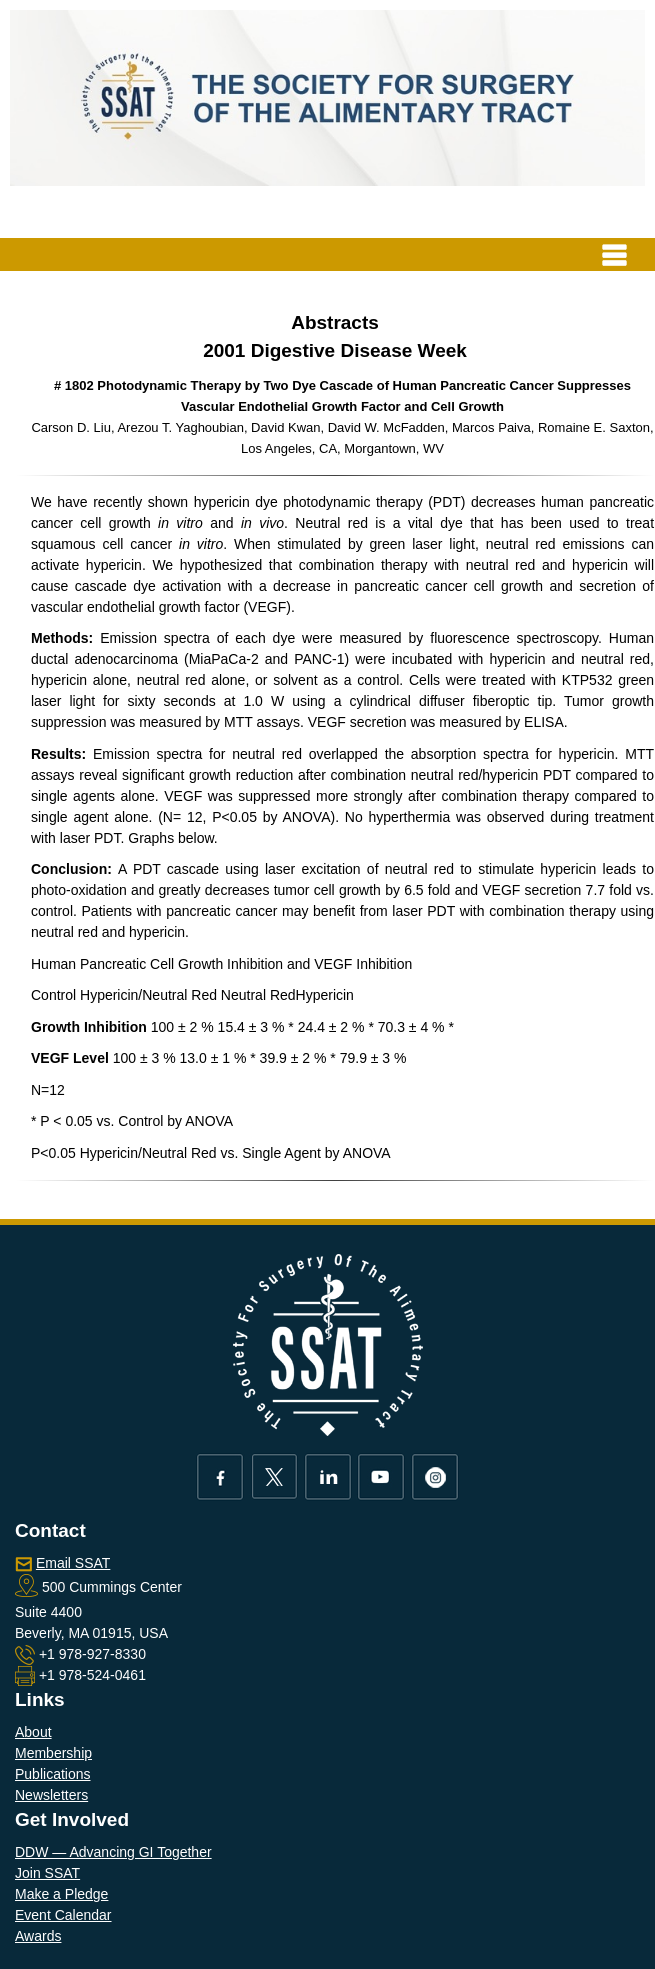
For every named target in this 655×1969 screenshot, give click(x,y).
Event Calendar (63, 1915)
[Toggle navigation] (614, 254)
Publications (53, 1774)
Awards (38, 1936)
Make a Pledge (61, 1894)
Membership (53, 1753)
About (33, 1732)
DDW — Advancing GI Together (113, 1852)
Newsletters (51, 1795)
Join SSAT (47, 1873)
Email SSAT (73, 1563)
